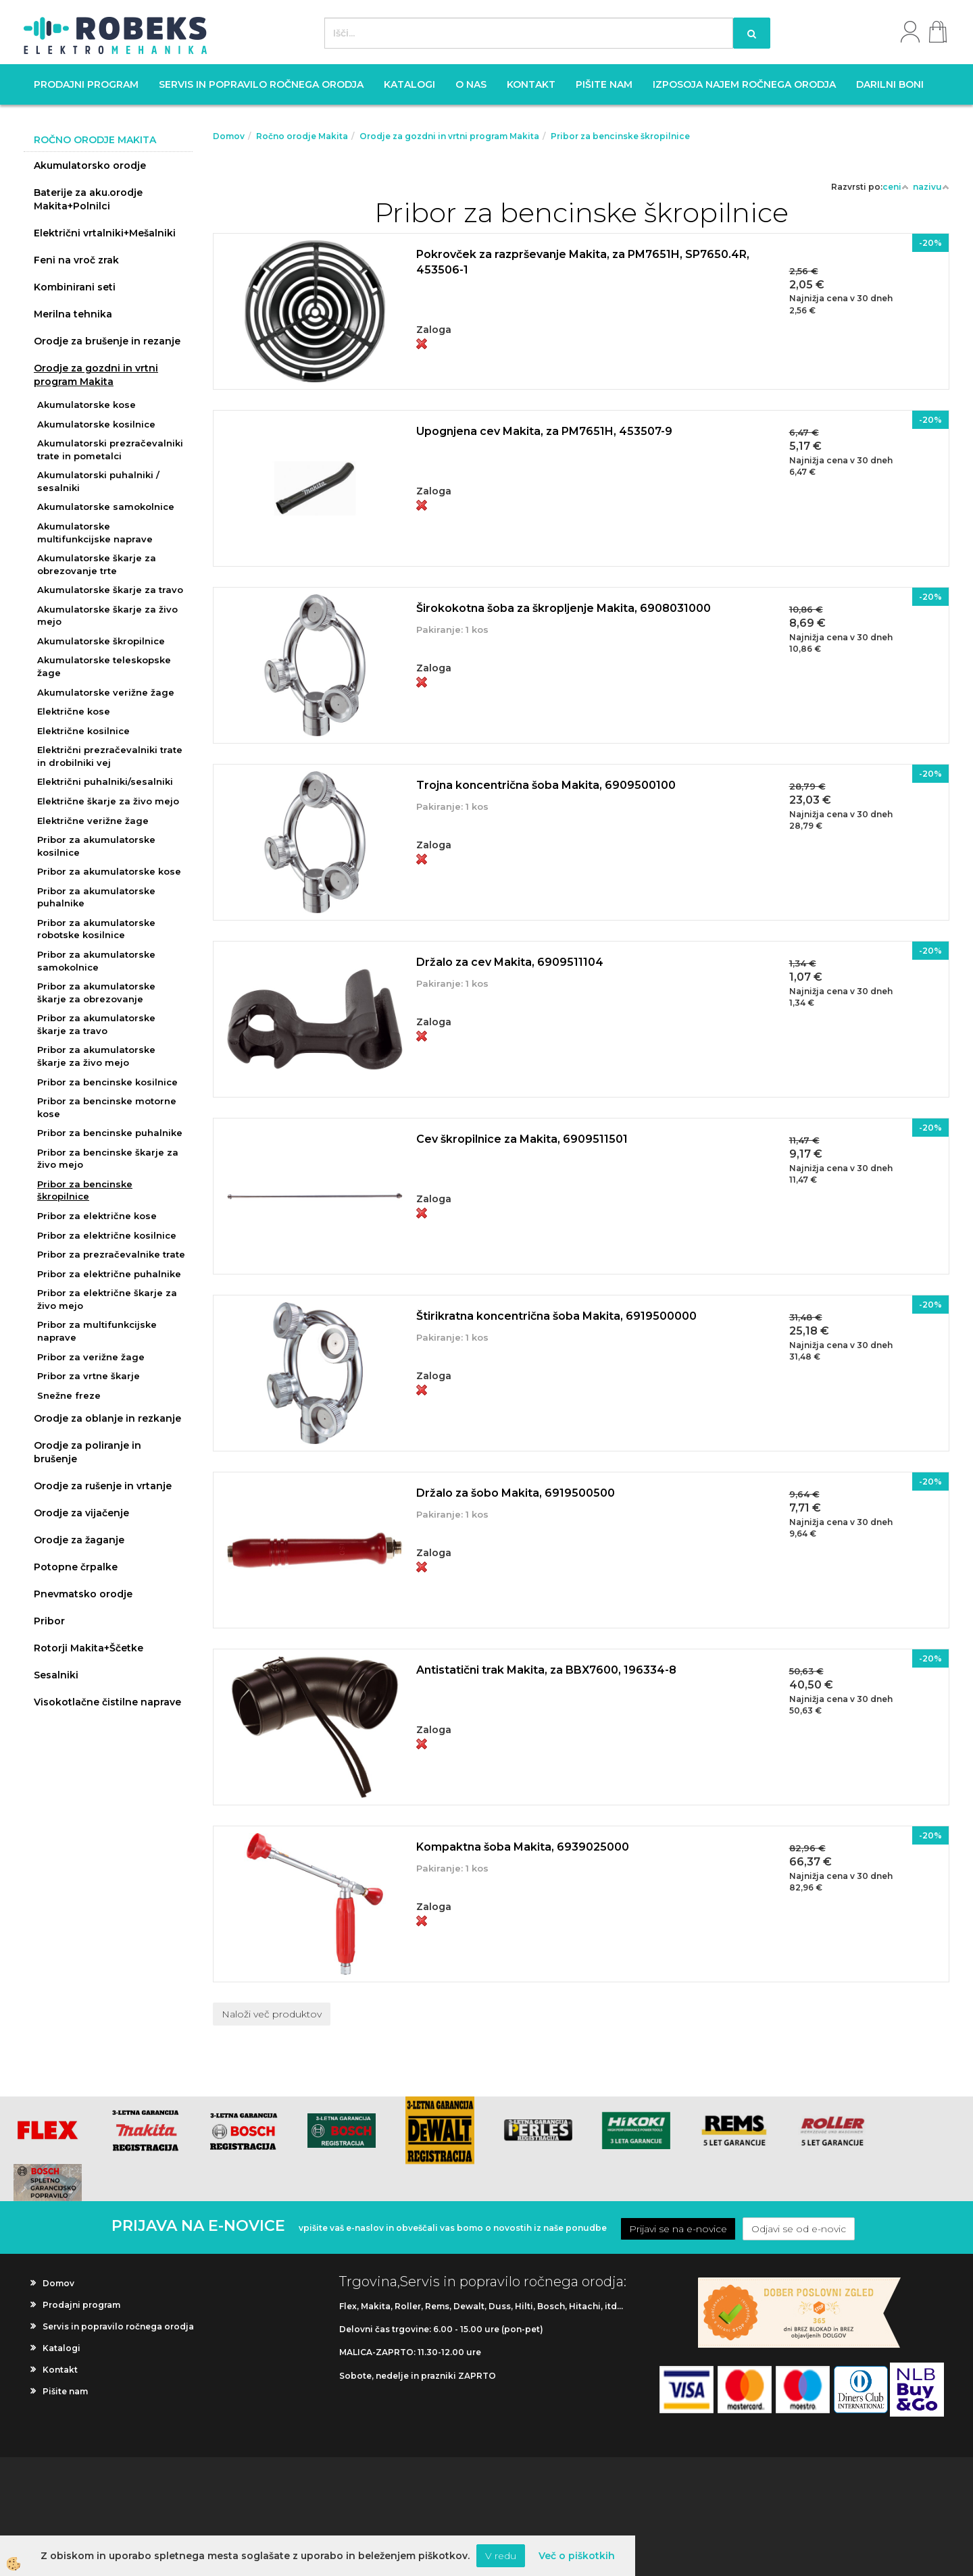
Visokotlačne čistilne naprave (107, 1702)
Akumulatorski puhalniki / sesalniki (98, 481)
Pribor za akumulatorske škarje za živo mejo (96, 1056)
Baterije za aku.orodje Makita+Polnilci (88, 199)
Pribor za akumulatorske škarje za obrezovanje (96, 992)
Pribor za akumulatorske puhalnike (96, 897)
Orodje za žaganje (79, 1540)
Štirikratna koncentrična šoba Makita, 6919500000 (556, 1316)
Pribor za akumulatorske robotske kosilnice (96, 929)
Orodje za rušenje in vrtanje (103, 1486)
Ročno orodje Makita (302, 136)
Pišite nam (604, 84)
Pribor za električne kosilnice (106, 1235)
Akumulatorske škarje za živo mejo (107, 615)
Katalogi (409, 84)
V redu (500, 2556)
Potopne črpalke (76, 1567)
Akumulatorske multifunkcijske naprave (95, 532)
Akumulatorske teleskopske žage (104, 666)
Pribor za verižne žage (91, 1356)
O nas (471, 84)
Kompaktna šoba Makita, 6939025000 (522, 1846)
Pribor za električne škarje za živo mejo (107, 1299)
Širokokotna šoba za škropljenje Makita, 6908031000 (563, 608)
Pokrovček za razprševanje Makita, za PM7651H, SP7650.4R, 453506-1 (582, 262)
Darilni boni (890, 84)
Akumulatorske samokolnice (105, 506)
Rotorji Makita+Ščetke (88, 1648)
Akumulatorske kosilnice (96, 424)
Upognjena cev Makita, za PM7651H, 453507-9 (544, 431)
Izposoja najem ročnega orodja (744, 84)
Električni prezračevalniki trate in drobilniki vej (109, 756)
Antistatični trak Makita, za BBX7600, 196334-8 (546, 1670)
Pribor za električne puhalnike (109, 1273)
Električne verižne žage (93, 820)
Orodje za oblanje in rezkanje (107, 1418)
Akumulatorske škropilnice (101, 641)
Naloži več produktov (272, 2014)
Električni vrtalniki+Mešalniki (105, 233)
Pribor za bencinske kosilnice (107, 1082)
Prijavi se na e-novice (678, 2229)
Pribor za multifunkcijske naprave (97, 1331)
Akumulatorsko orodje (90, 165)
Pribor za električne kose (97, 1215)
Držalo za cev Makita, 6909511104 (509, 962)
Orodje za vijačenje (81, 1513)
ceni (895, 187)
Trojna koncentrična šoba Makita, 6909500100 (546, 785)
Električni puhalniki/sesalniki (105, 781)
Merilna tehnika (73, 314)
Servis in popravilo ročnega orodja (261, 84)
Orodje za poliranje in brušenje (87, 1452)
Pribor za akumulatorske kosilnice (96, 846)
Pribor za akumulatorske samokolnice (96, 961)
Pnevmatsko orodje (83, 1594)
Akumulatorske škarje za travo (110, 589)
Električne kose (73, 711)
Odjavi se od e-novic (798, 2229)
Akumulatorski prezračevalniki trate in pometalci (110, 449)
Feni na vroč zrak (76, 260)
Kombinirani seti (75, 287)
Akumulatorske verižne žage (105, 692)
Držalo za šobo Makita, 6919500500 (515, 1493)
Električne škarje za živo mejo (108, 801)
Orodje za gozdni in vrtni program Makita (96, 375)
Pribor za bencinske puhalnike (109, 1132)
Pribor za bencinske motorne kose (106, 1107)
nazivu (931, 187)
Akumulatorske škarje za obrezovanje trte (96, 564)
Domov (229, 136)
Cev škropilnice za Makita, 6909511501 (522, 1139)
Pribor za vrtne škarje (88, 1375)
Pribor (49, 1621)
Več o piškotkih (577, 2556)
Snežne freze (69, 1395)
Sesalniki (56, 1675)
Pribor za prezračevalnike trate (111, 1254)
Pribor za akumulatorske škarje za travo (96, 1024)
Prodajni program (86, 84)
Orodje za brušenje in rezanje (107, 341)
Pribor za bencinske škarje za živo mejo (107, 1158)
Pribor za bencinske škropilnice (84, 1190)
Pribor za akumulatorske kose (109, 871)
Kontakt (531, 84)
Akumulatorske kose (86, 404)
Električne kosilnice (83, 730)
